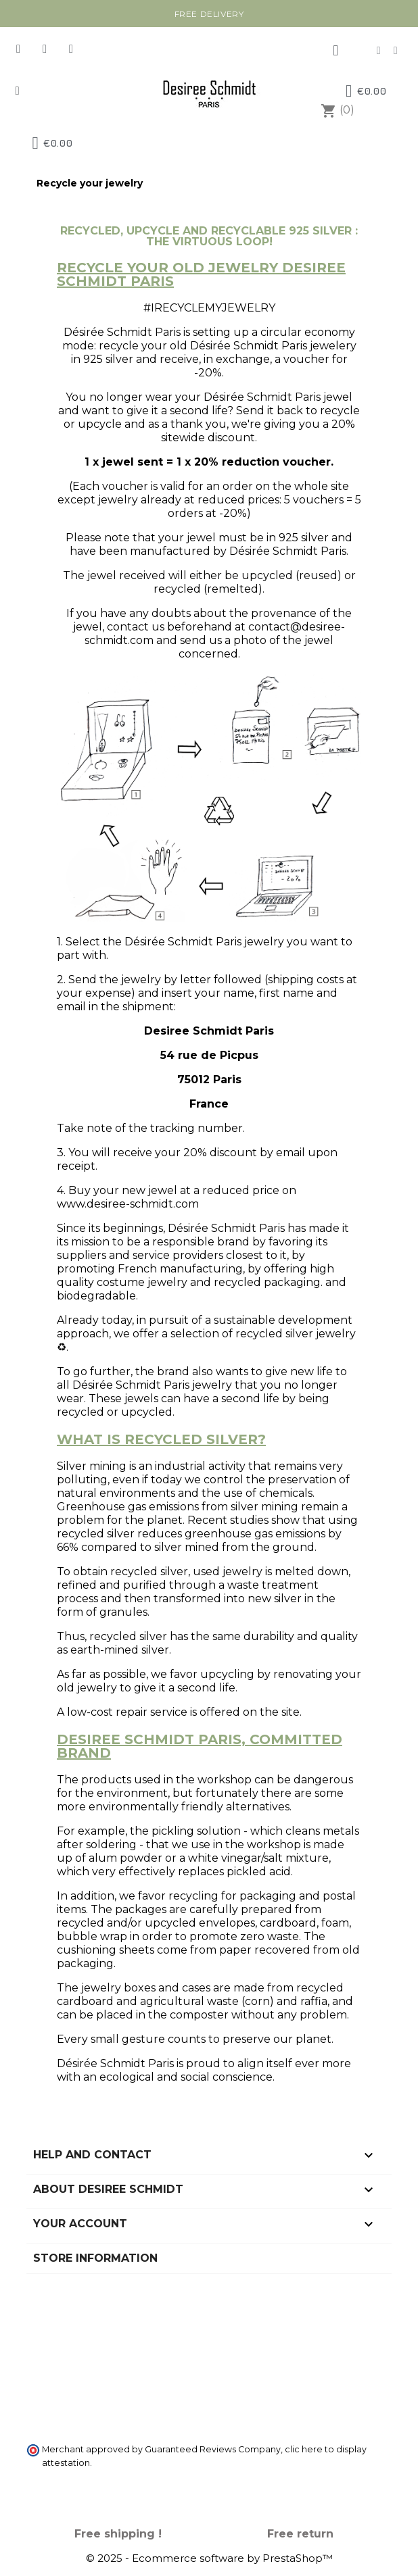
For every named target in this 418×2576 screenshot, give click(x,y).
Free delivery (209, 14)
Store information (95, 2258)
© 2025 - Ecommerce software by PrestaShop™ (209, 2558)
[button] (17, 90)
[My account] (335, 50)
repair (131, 1712)
